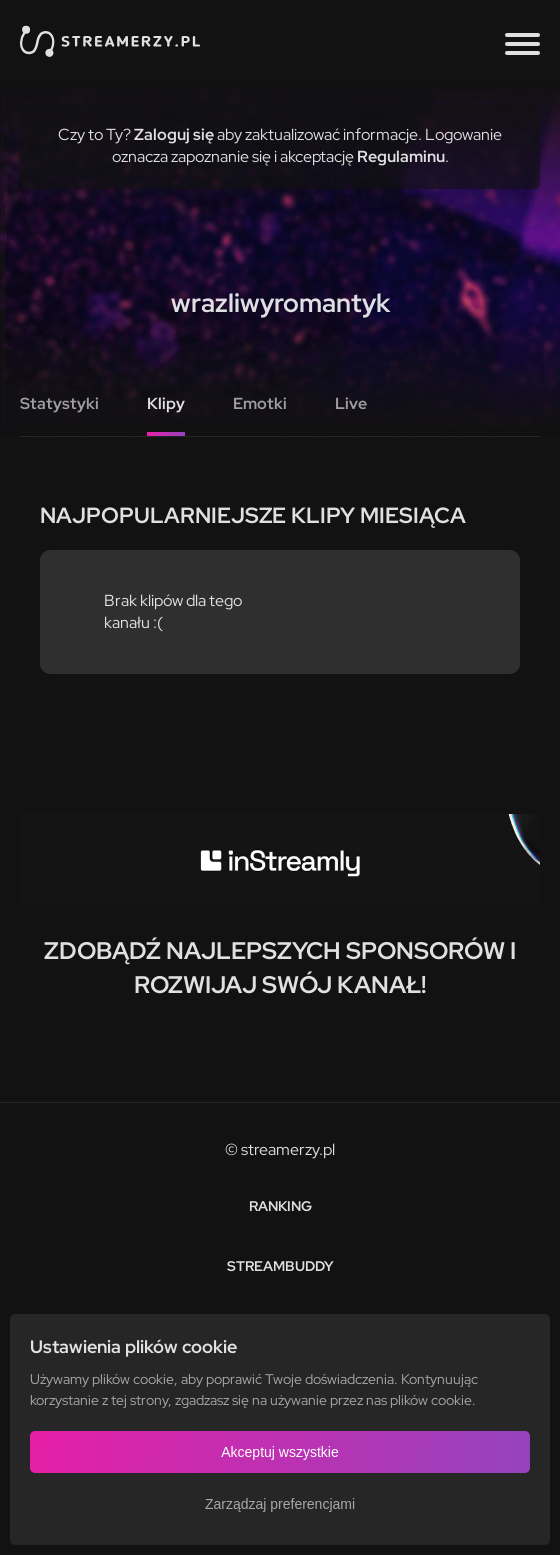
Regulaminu (401, 156)
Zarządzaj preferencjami (280, 1504)
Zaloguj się (174, 134)
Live (351, 403)
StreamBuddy (280, 1266)
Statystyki (59, 403)
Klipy (166, 403)
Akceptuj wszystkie (279, 1452)
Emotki (260, 403)
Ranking (280, 1206)
